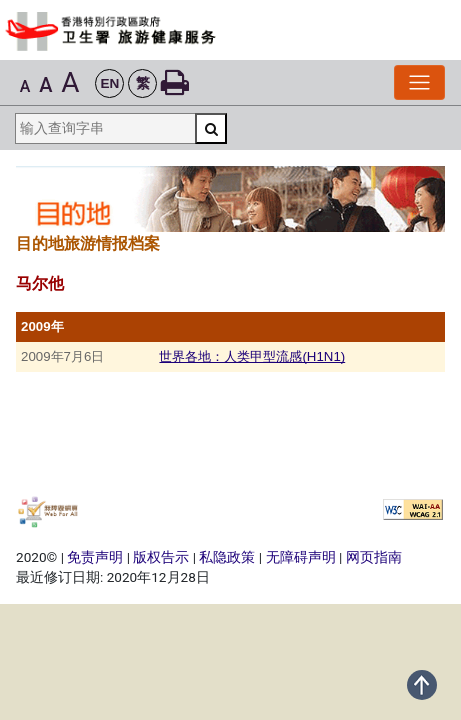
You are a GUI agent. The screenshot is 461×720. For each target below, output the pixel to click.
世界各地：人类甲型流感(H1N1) (252, 356)
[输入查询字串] (105, 128)
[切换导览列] (419, 82)
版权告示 (161, 557)
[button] (109, 83)
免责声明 (95, 557)
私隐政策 (227, 557)
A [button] (25, 86)
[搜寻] (211, 128)
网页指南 (374, 557)
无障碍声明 (301, 557)
